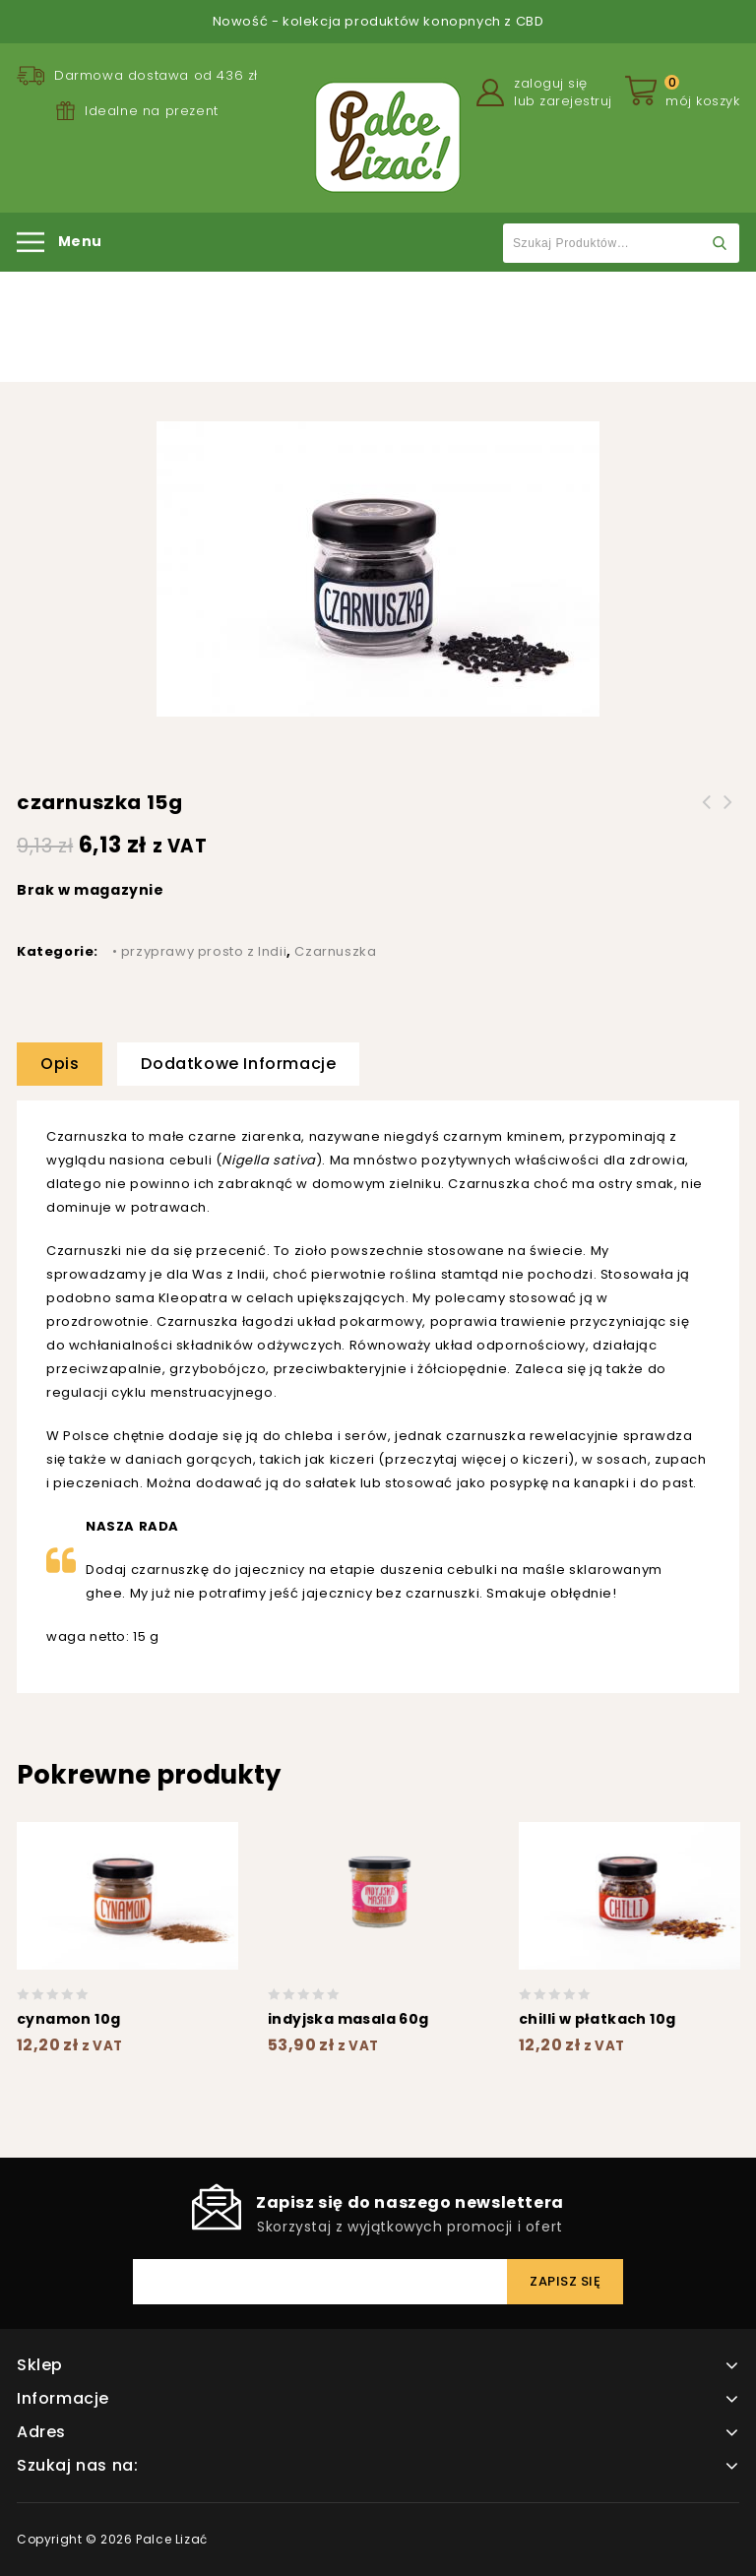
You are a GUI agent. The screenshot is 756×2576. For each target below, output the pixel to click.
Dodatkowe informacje (238, 1063)
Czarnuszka (464, 329)
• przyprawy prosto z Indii (330, 329)
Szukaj (719, 243)
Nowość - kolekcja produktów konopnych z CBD (378, 21)
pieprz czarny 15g (707, 814)
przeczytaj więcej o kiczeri (476, 1459)
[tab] (67, 1064)
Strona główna (185, 329)
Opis (59, 1063)
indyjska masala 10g (728, 814)
